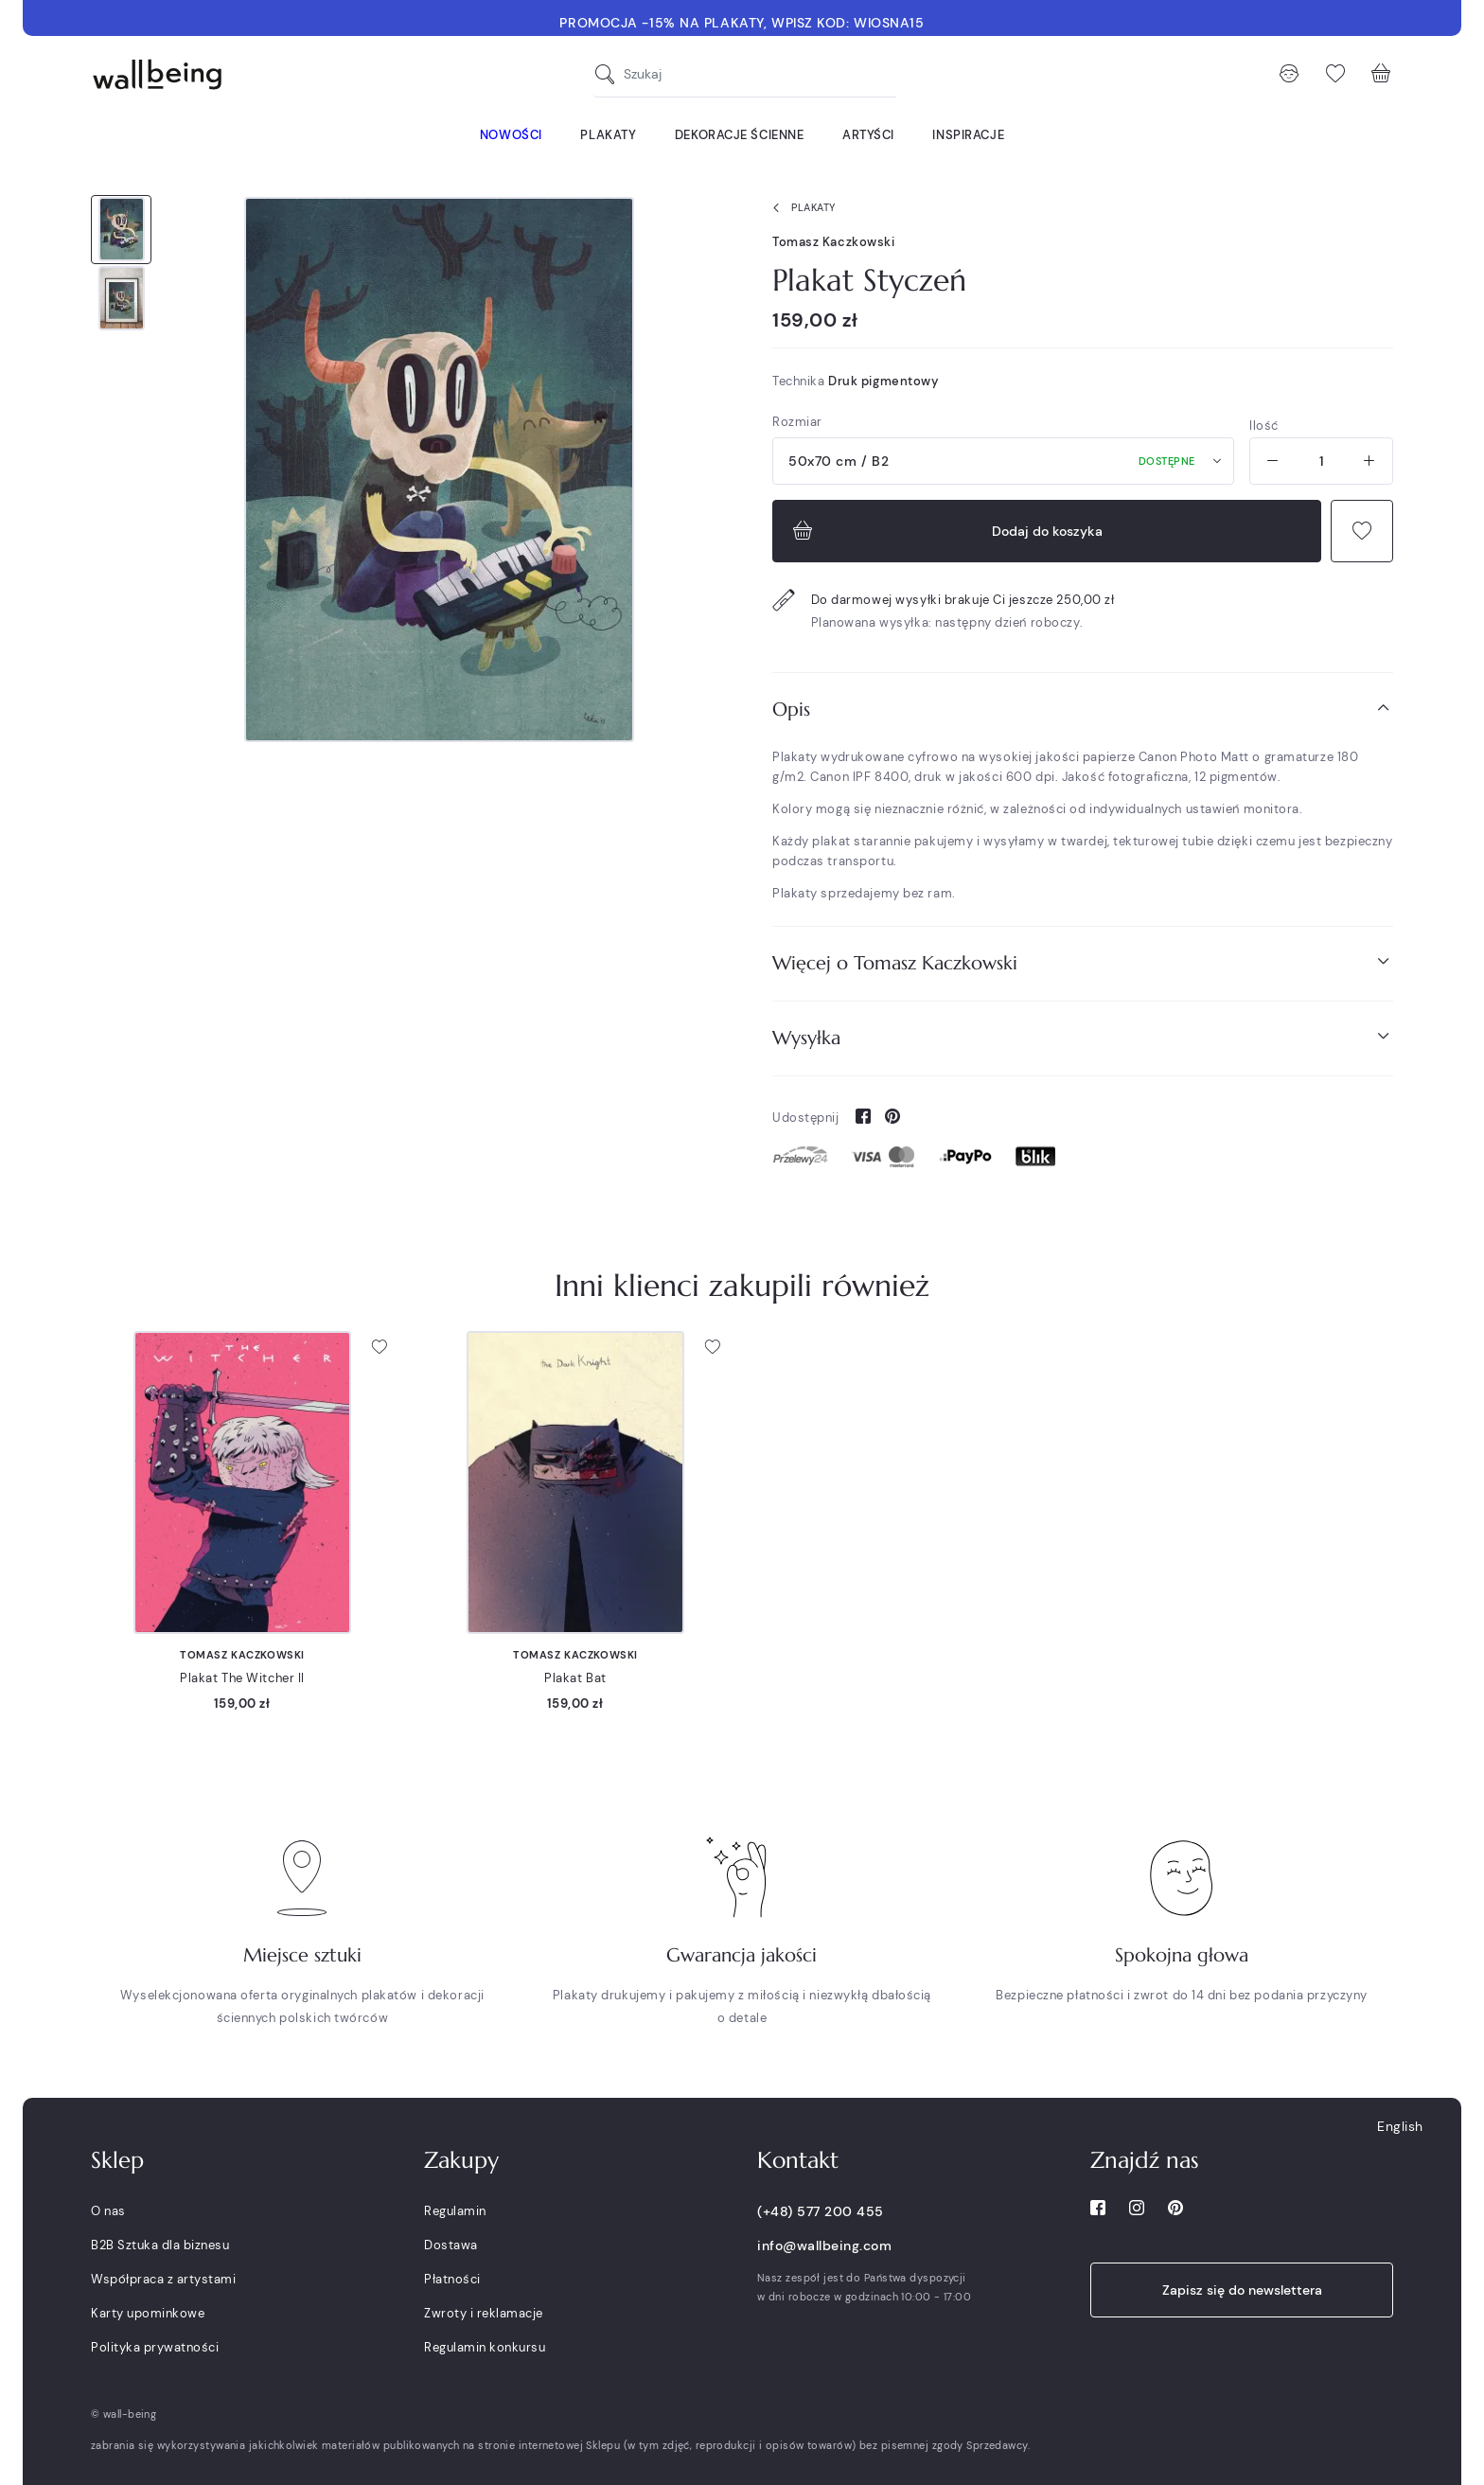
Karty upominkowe (147, 2313)
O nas (108, 2211)
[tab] (1082, 709)
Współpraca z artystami (163, 2279)
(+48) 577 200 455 (820, 2211)
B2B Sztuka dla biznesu (160, 2245)
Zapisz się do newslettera (1242, 2290)
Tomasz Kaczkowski (833, 242)
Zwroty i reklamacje (483, 2313)
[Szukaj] (609, 74)
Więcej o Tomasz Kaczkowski (1082, 962)
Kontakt (798, 2160)
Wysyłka (1082, 1037)
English (1400, 2126)
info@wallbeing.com (824, 2245)
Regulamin (455, 2211)
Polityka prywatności (155, 2347)
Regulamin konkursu (484, 2347)
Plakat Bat (575, 1678)
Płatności (452, 2279)
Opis (1082, 708)
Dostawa (451, 2245)
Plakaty (800, 208)
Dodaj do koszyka (945, 531)
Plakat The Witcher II (242, 1678)
